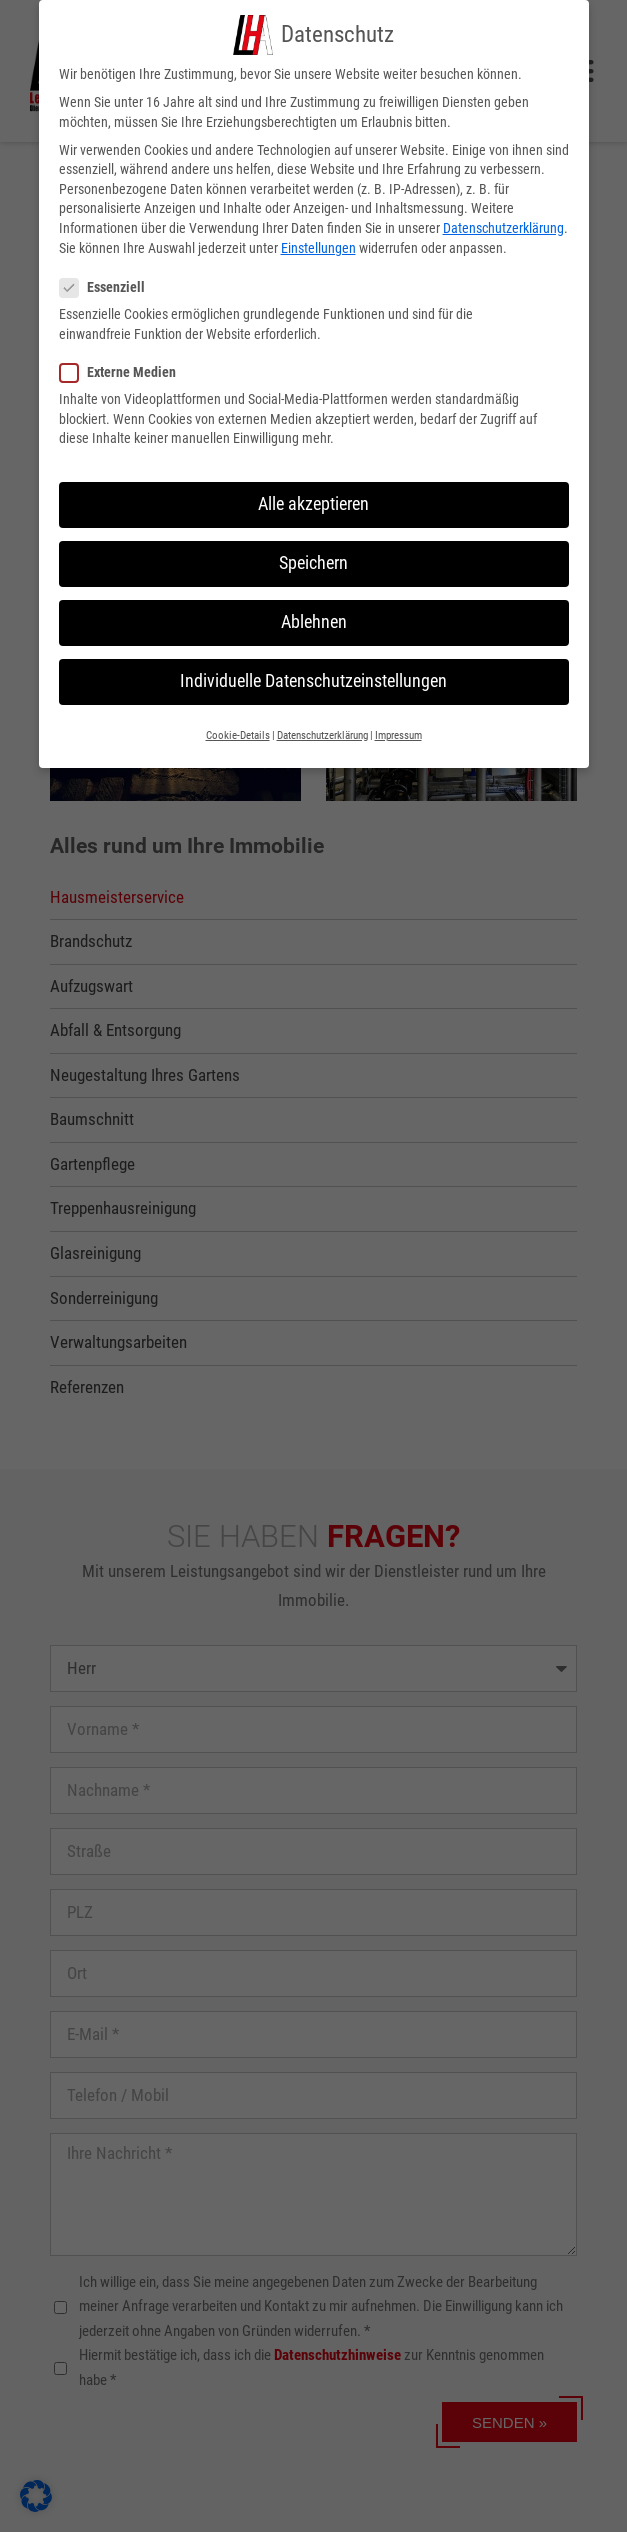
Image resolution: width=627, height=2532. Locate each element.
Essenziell (110, 283)
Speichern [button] (313, 559)
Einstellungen (318, 243)
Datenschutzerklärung (503, 224)
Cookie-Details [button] (238, 730)
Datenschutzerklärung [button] (322, 730)
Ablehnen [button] (314, 618)
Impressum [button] (398, 730)
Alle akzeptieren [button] (313, 500)
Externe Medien (126, 367)
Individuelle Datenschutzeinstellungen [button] (313, 677)
